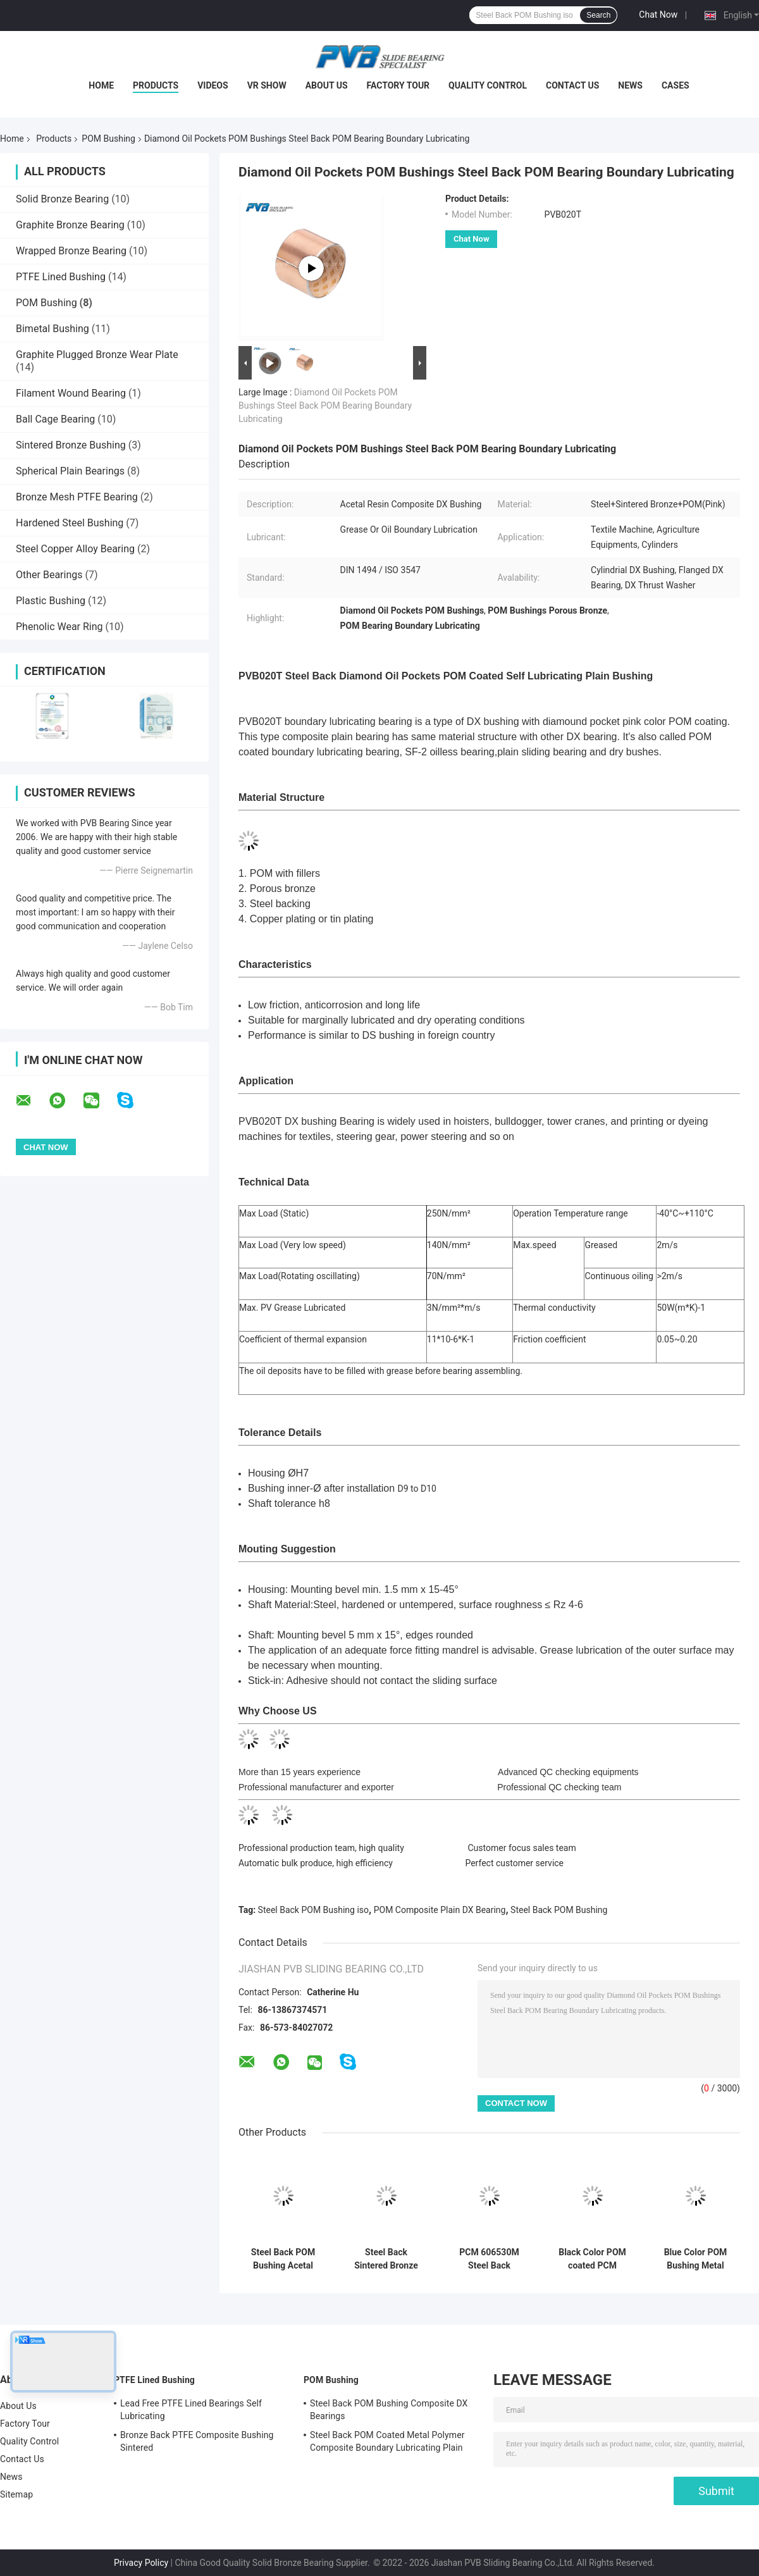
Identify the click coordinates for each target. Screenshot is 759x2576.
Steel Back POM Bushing (558, 1910)
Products (155, 85)
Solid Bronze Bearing (62, 199)
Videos (212, 85)
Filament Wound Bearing (71, 393)
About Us (326, 85)
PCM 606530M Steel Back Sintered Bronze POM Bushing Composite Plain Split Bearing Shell (489, 2259)
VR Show (267, 85)
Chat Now (658, 14)
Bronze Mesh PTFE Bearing (77, 497)
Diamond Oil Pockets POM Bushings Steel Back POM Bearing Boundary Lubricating (325, 405)
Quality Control (487, 85)
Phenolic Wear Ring (59, 627)
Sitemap (16, 2494)
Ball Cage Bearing (55, 419)
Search (598, 15)
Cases (675, 85)
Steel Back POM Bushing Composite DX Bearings (389, 2409)
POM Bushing (108, 138)
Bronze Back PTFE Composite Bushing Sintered (196, 2441)
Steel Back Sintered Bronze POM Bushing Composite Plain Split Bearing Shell (386, 2259)
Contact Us (572, 85)
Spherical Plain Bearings (70, 471)
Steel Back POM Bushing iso (313, 1910)
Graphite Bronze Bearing (70, 225)
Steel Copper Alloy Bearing (75, 549)
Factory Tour (398, 85)
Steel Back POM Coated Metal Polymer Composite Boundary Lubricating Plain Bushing (387, 2443)
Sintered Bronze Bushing (71, 445)
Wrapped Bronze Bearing (71, 251)
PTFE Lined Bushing (61, 277)
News (630, 85)
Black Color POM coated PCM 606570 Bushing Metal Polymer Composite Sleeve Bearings (593, 2259)
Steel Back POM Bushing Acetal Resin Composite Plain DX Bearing (283, 2259)
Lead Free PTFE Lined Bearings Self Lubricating (191, 2409)
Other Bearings (49, 575)
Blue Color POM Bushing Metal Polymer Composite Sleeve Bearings (696, 2259)
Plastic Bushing (50, 601)
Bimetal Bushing (52, 329)
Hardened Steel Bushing (69, 523)
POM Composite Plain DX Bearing (440, 1910)
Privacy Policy (141, 2563)
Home (101, 85)
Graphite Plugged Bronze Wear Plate (97, 355)
